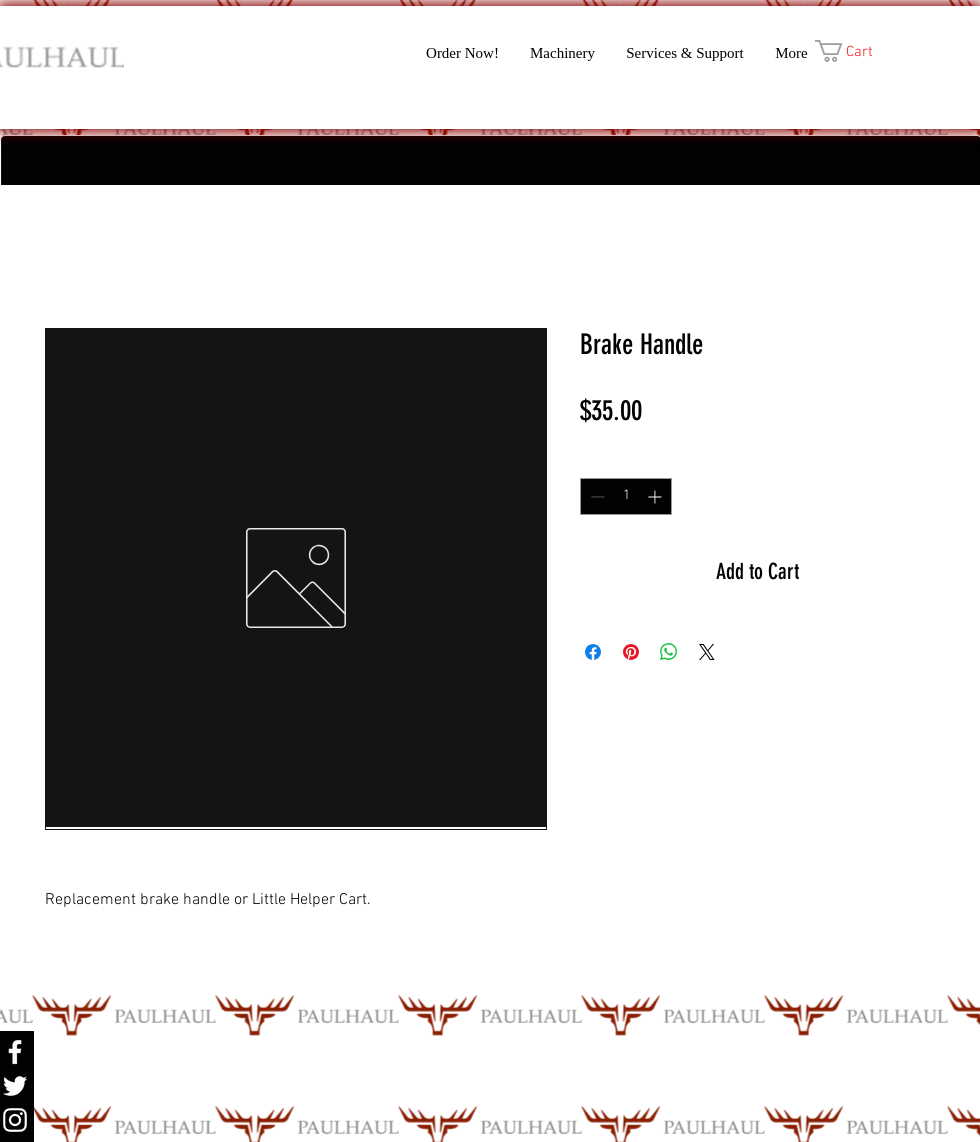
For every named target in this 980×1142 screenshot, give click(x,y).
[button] (857, 51)
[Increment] (656, 496)
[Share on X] (707, 652)
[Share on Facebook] (593, 652)
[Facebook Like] (361, 103)
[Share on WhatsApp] (669, 652)
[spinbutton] (626, 496)
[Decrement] (595, 496)
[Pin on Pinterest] (631, 652)
